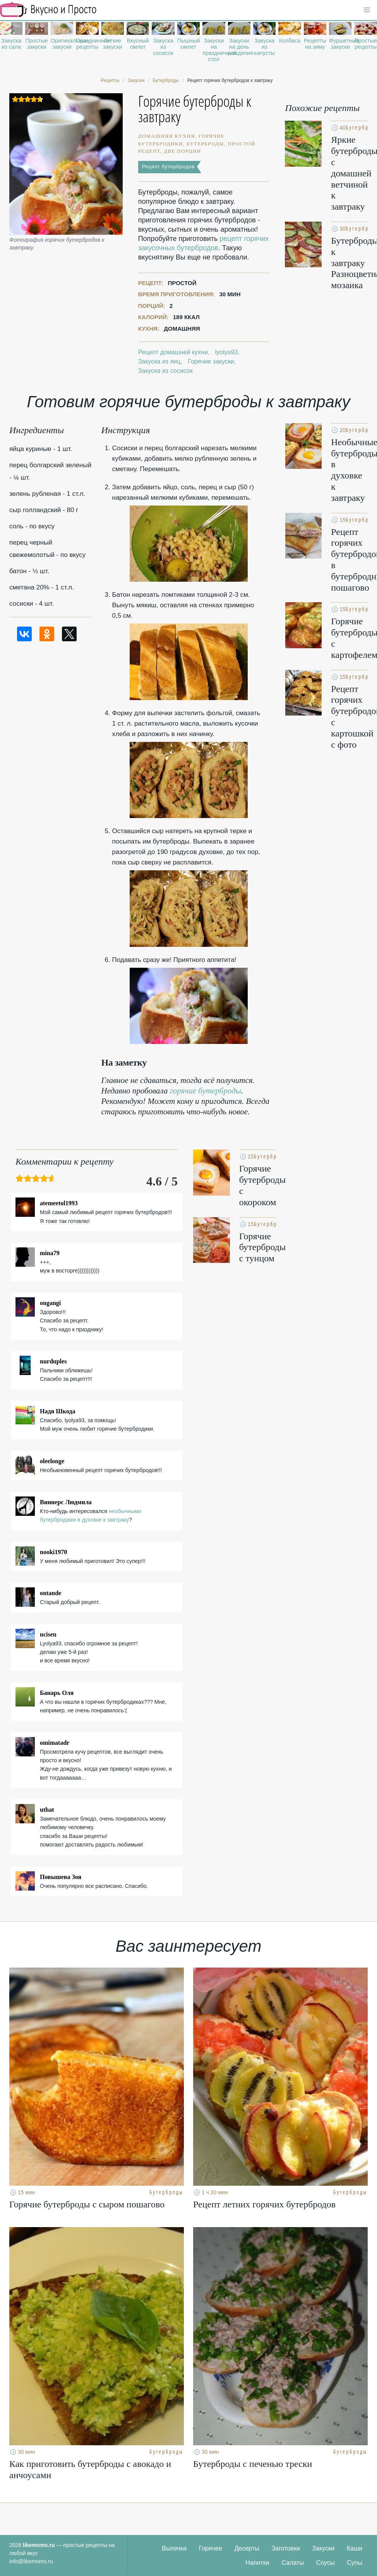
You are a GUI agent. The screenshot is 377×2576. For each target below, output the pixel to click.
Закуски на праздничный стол (213, 50)
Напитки (257, 2562)
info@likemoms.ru (31, 2561)
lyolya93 (226, 352)
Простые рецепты (365, 44)
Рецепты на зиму (315, 44)
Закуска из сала (11, 44)
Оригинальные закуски (62, 44)
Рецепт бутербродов (168, 166)
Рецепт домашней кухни (173, 352)
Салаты (293, 2562)
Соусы (325, 2562)
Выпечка (174, 2548)
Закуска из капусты (264, 47)
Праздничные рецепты (87, 44)
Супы (354, 2562)
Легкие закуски (112, 44)
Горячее (210, 2548)
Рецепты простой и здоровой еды (48, 9)
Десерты (247, 2548)
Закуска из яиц (159, 361)
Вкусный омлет (138, 44)
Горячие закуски (211, 361)
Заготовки (286, 2548)
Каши (354, 2548)
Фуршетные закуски (340, 44)
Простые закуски (36, 44)
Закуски (323, 2548)
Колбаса (290, 41)
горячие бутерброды (206, 1090)
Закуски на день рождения (239, 47)
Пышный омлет (188, 44)
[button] (367, 10)
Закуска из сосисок (163, 47)
